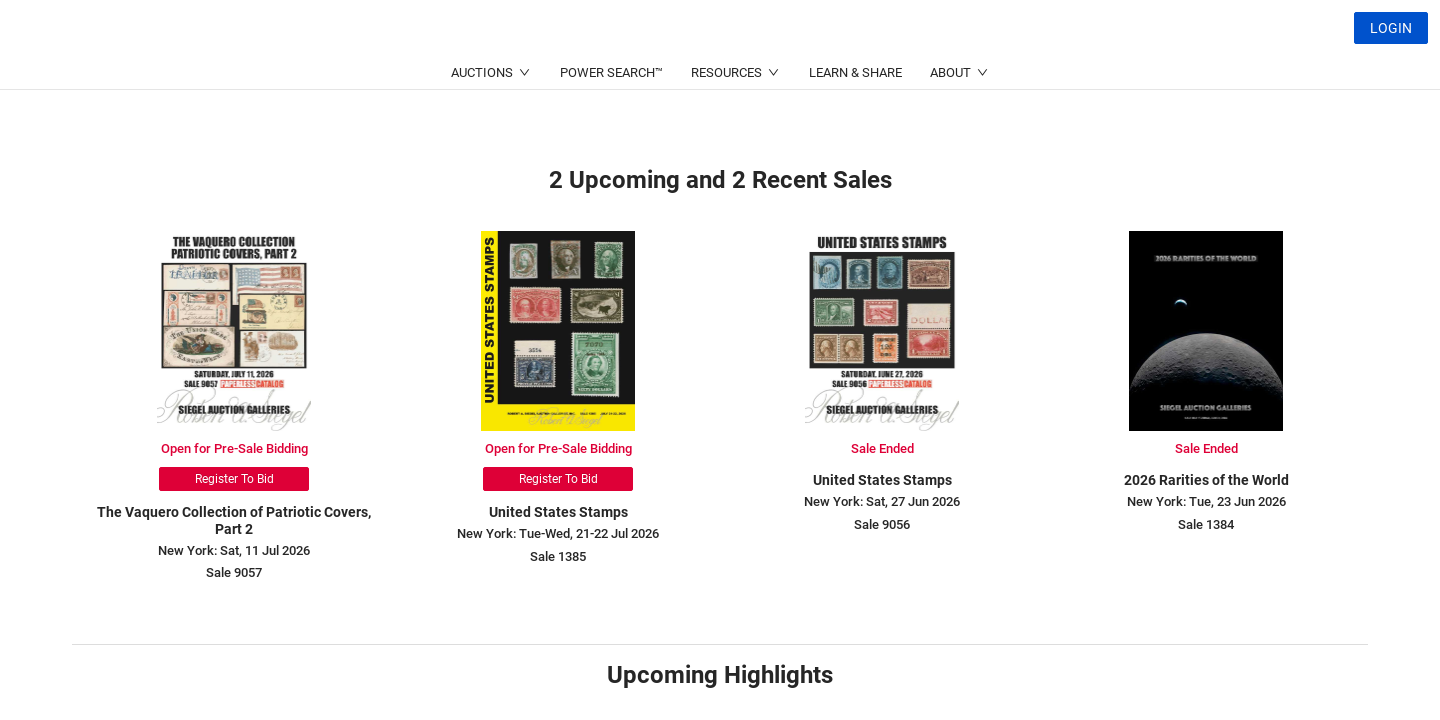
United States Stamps (558, 512)
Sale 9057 (234, 572)
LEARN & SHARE (855, 120)
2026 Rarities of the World (1206, 480)
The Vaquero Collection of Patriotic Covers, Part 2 (234, 520)
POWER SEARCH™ (611, 120)
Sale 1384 (1206, 524)
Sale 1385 (558, 556)
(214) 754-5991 (654, 75)
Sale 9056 (882, 524)
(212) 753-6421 (460, 75)
